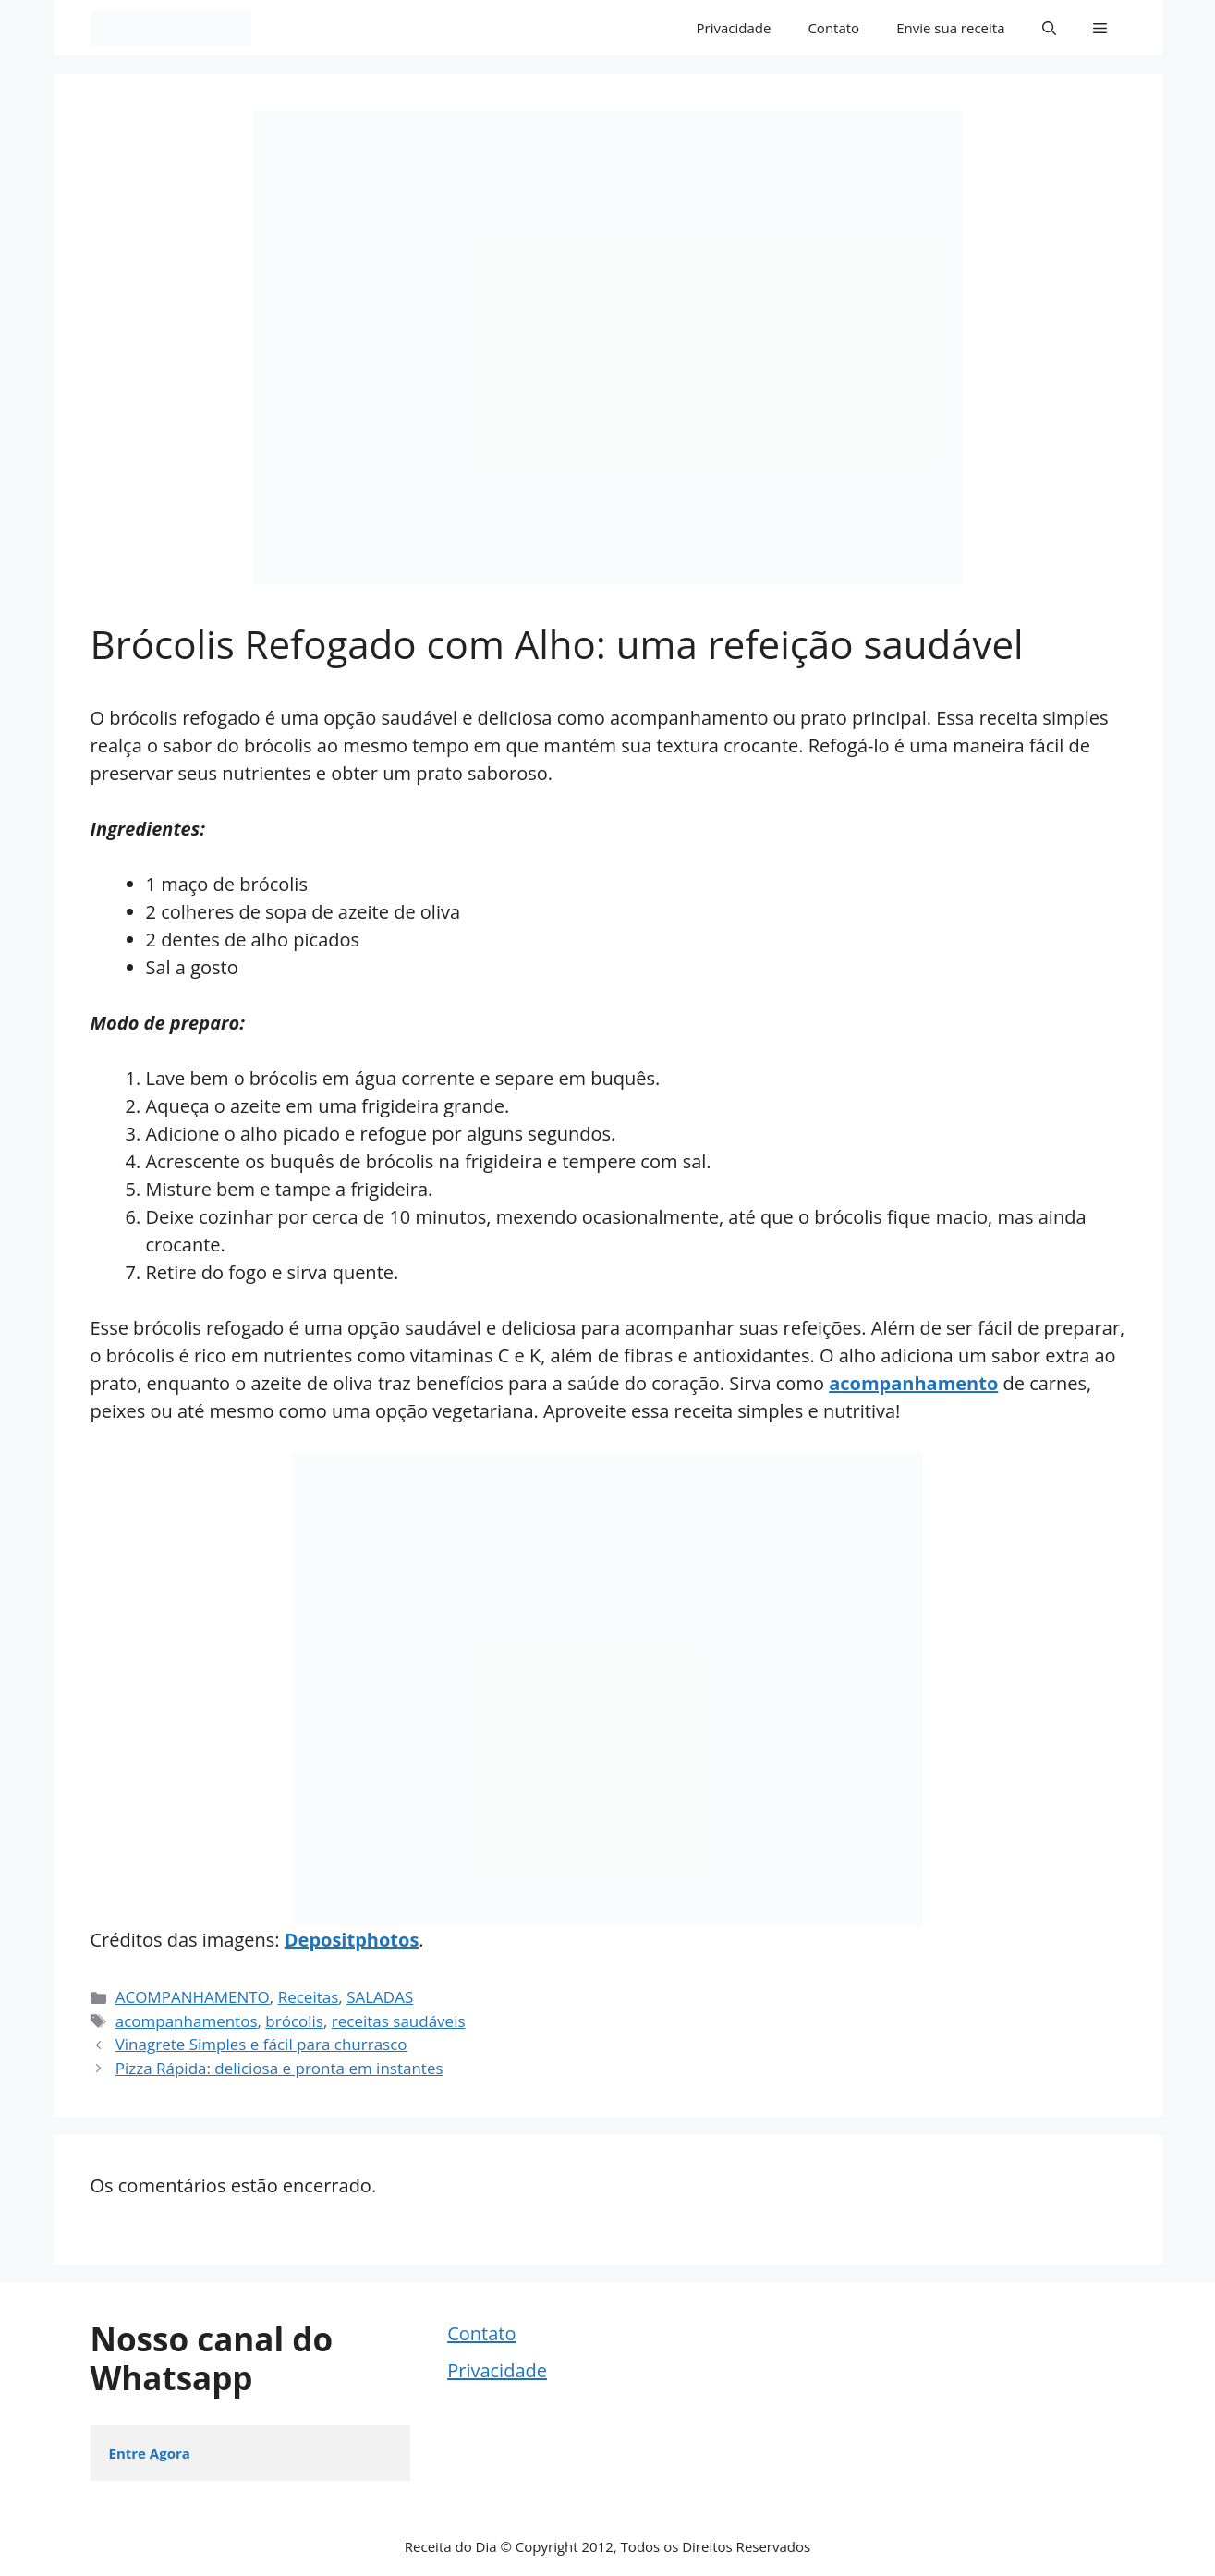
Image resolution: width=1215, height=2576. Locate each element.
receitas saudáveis (399, 2021)
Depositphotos (352, 1939)
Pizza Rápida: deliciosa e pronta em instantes (279, 2068)
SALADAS (379, 1997)
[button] (1049, 27)
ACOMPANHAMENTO (192, 1997)
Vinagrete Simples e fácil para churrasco (261, 2044)
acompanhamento (913, 1383)
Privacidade (734, 27)
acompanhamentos (186, 2021)
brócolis (294, 2021)
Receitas (308, 1997)
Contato (833, 27)
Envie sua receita (950, 27)
